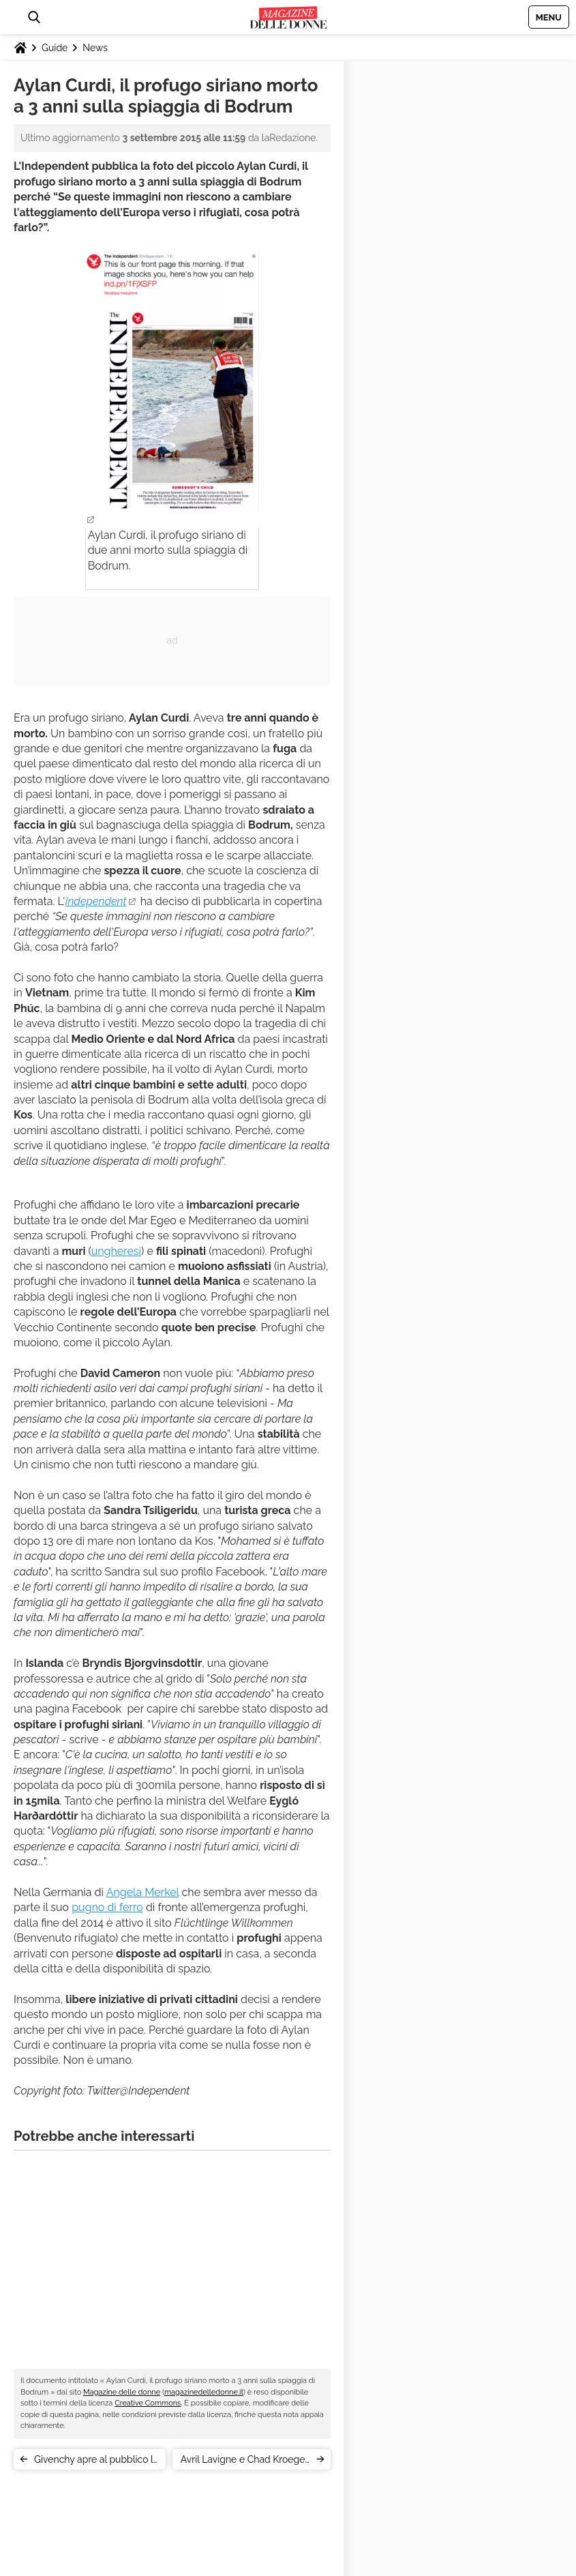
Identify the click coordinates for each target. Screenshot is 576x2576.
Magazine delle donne (121, 2392)
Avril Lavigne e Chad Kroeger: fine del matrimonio (245, 2462)
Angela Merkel (142, 1892)
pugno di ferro (107, 1907)
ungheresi (116, 1251)
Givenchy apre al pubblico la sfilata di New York (96, 2462)
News (95, 47)
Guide (54, 47)
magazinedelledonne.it (203, 2392)
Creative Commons (148, 2403)
